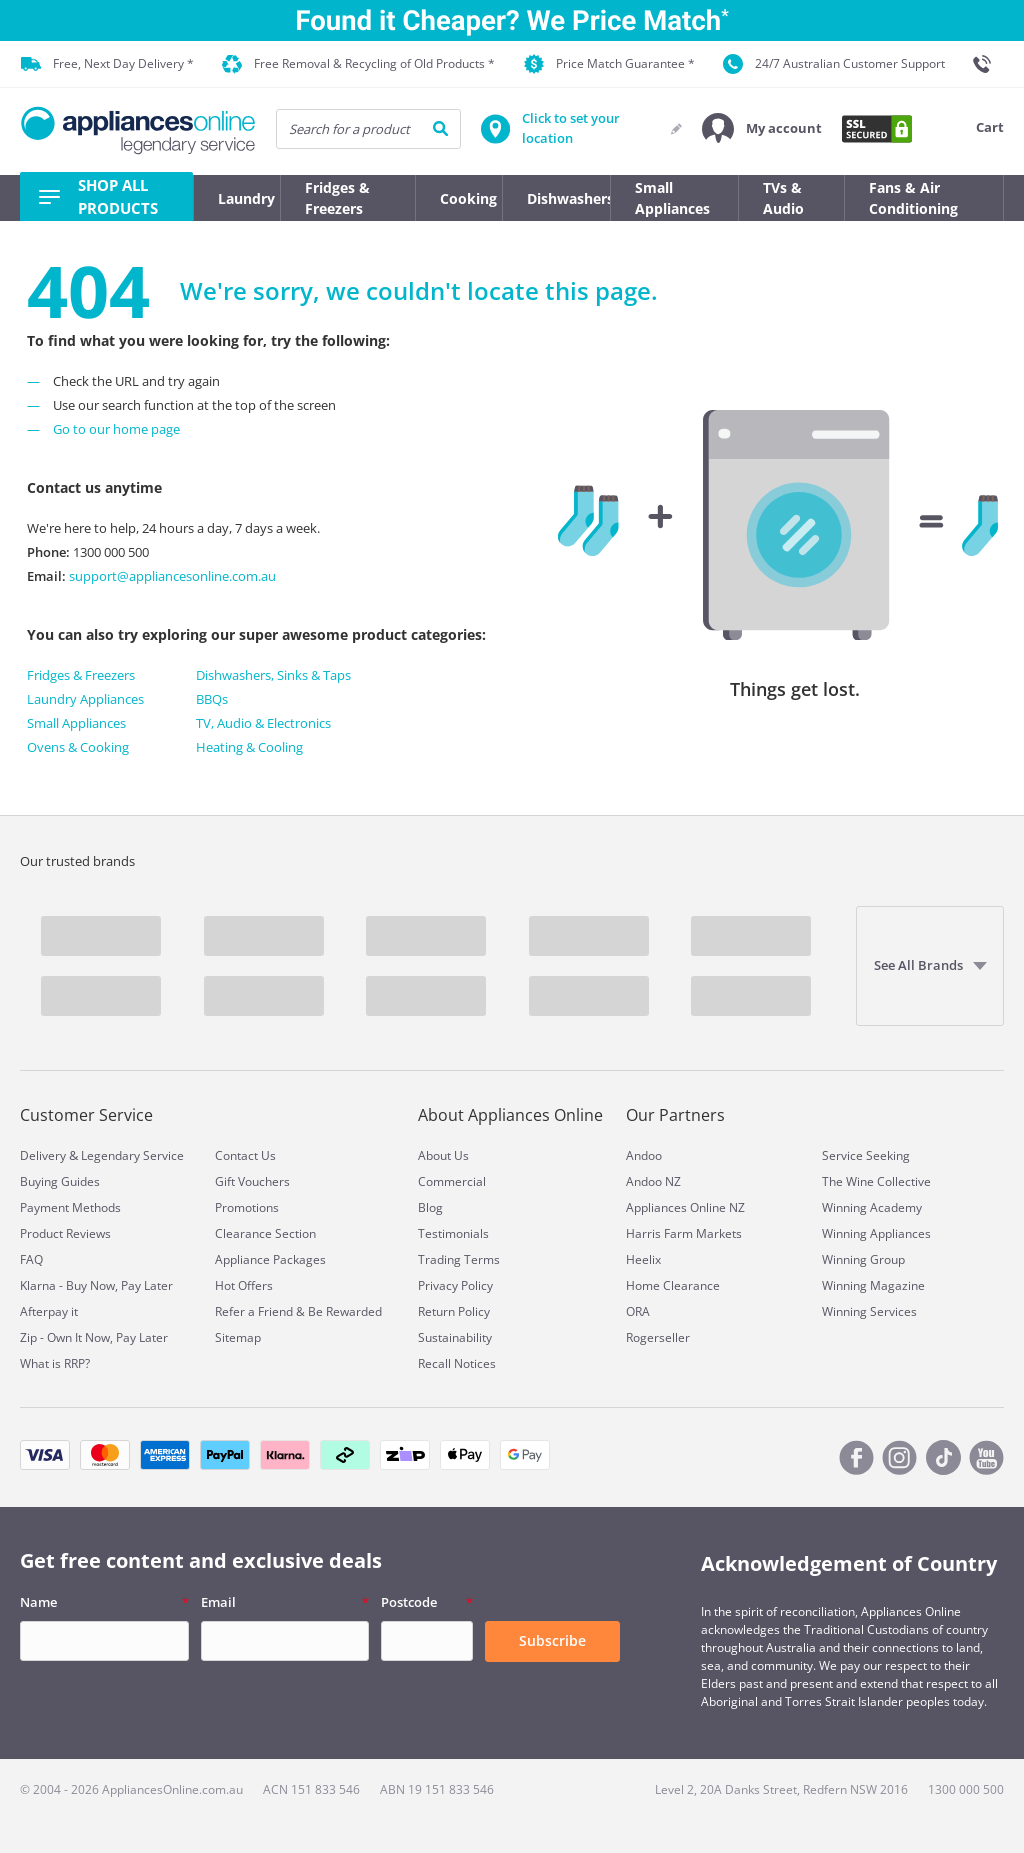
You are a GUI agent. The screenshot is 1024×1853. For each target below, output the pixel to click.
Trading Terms (459, 1259)
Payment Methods (70, 1207)
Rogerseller (658, 1337)
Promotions (247, 1207)
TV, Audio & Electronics (263, 723)
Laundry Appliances (85, 699)
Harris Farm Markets (684, 1233)
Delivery (43, 1155)
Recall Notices (457, 1363)
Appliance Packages (270, 1259)
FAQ (31, 1259)
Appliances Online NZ (685, 1207)
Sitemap (238, 1337)
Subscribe (552, 1640)
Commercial (452, 1181)
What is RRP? (55, 1363)
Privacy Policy (455, 1285)
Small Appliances (76, 723)
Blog (430, 1207)
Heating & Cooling (249, 747)
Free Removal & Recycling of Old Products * (358, 64)
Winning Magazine (873, 1285)
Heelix (643, 1259)
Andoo (644, 1155)
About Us (443, 1155)
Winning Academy (872, 1207)
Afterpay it (49, 1311)
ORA (638, 1311)
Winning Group (863, 1259)
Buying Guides (60, 1181)
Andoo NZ (653, 1181)
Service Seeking (866, 1155)
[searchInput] (368, 129)
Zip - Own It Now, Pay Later (94, 1337)
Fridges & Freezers (81, 675)
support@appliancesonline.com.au (171, 576)
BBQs (212, 699)
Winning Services (869, 1311)
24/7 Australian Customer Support (834, 64)
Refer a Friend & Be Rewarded (298, 1311)
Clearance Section (265, 1233)
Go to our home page (116, 429)
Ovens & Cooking (78, 747)
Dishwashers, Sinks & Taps (273, 675)
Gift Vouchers (252, 1181)
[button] (762, 129)
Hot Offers (244, 1285)
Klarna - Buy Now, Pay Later (96, 1285)
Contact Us (245, 1155)
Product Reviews (65, 1233)
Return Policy (454, 1311)
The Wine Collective (876, 1181)
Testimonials (453, 1233)
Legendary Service (132, 1155)
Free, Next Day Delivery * (107, 64)
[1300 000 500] (988, 64)
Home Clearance (673, 1285)
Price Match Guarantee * (609, 64)
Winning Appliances (876, 1233)
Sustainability (455, 1337)
